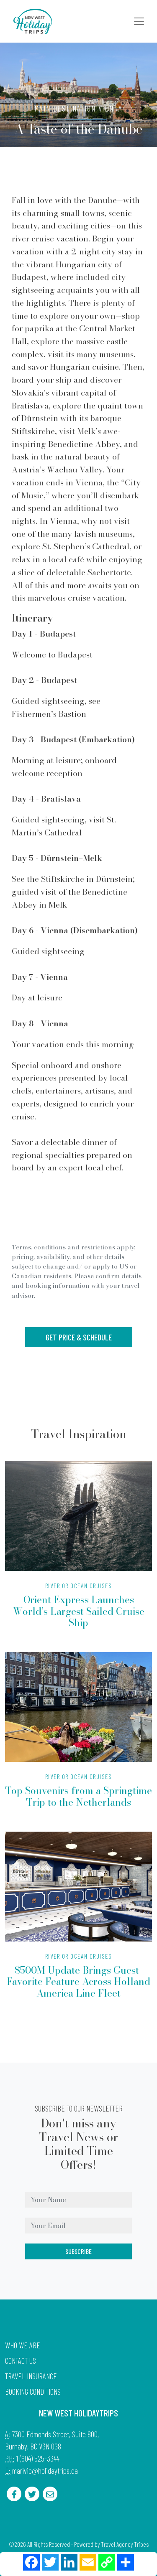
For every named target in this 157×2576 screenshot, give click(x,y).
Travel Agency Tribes (125, 2544)
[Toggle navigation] (139, 21)
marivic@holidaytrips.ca (45, 2470)
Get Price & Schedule (79, 1337)
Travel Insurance (31, 2376)
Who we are (22, 2345)
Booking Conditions (33, 2391)
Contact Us (20, 2360)
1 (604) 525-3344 (37, 2458)
